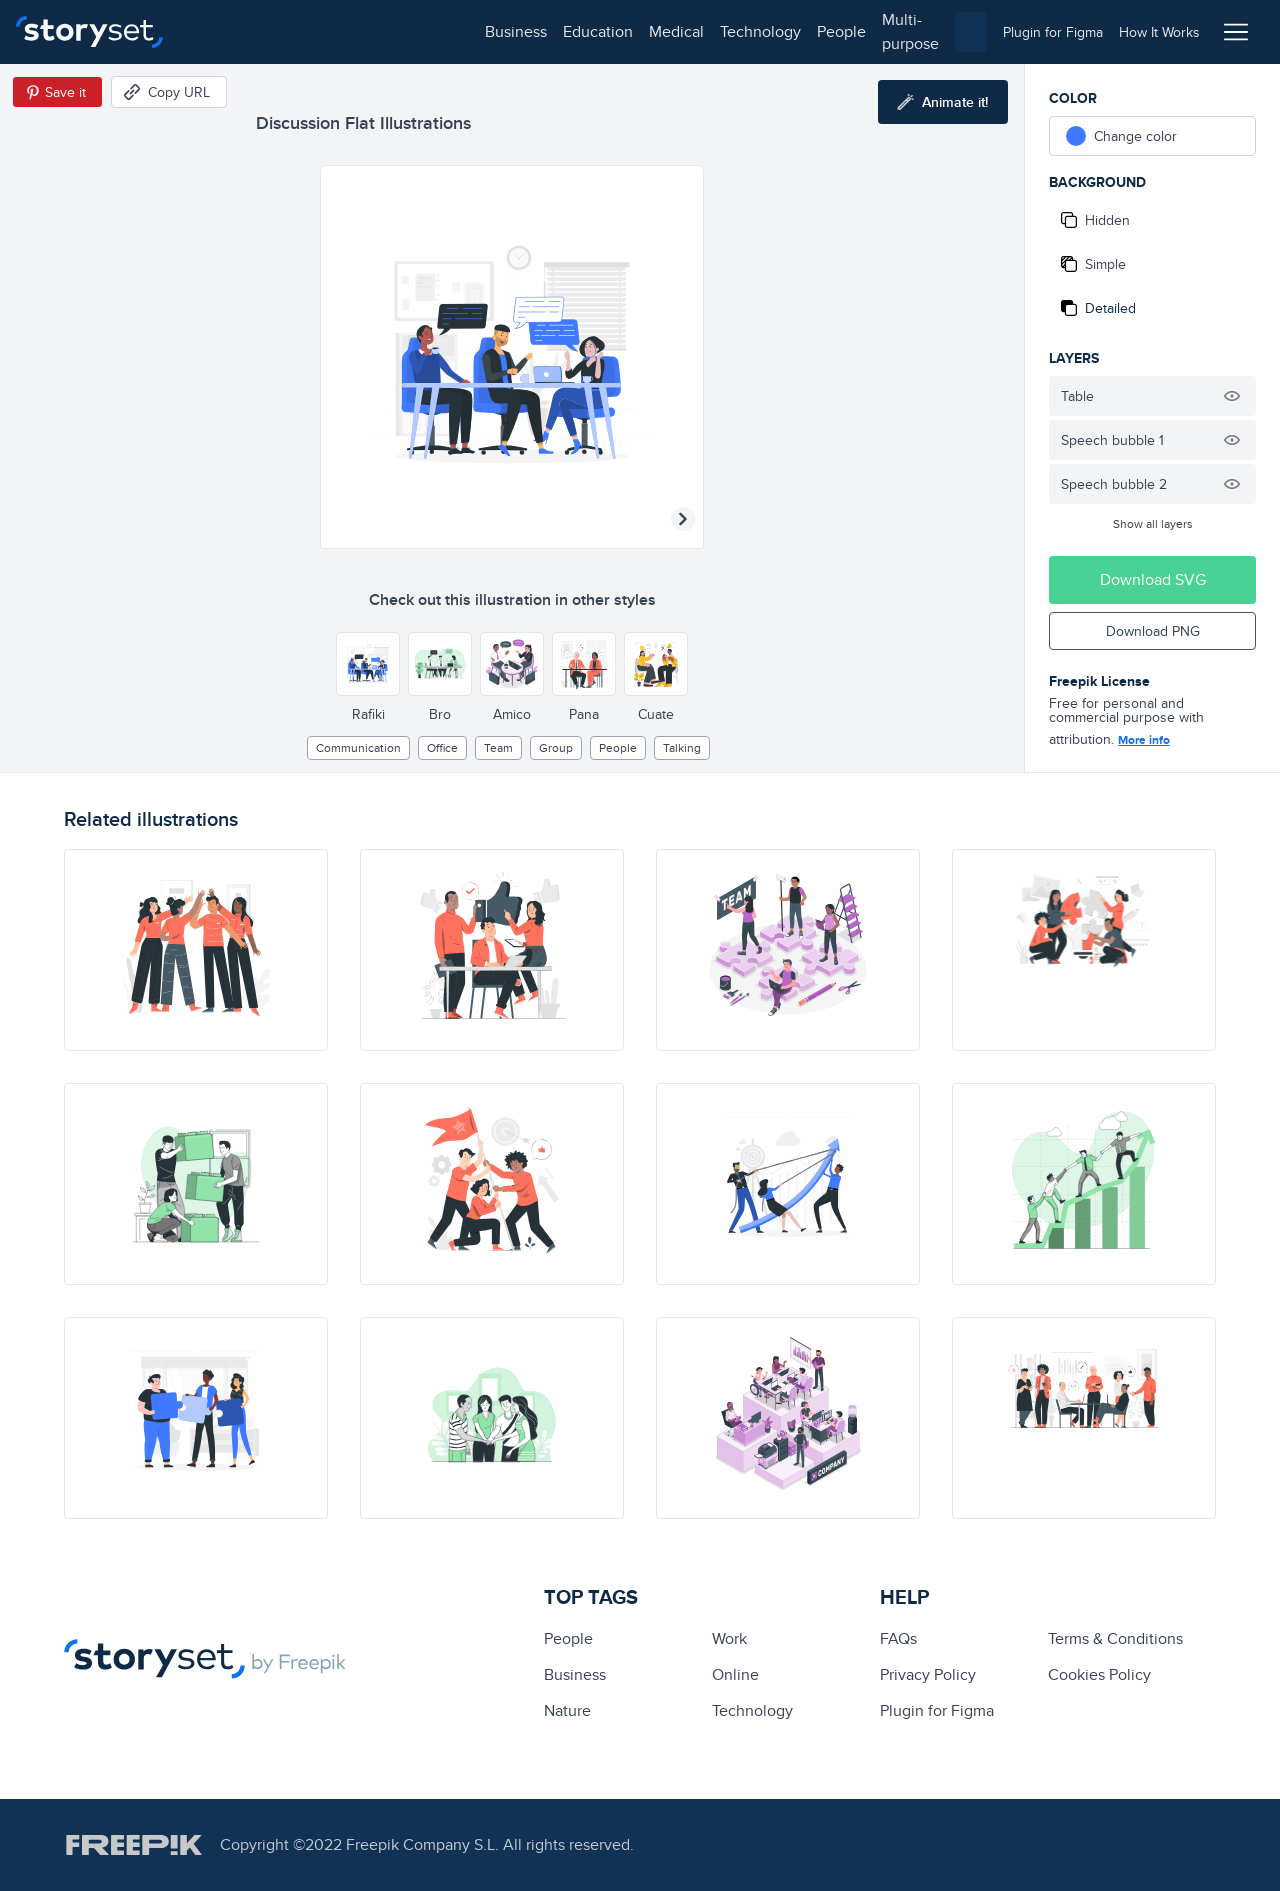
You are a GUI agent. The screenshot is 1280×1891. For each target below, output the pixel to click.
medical (386, 31)
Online (735, 1674)
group (556, 747)
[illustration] (196, 950)
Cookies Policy (1099, 1674)
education (308, 31)
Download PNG (1153, 631)
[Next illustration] (683, 519)
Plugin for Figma (937, 1710)
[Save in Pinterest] (57, 92)
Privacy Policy (928, 1674)
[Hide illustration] (1232, 396)
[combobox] (846, 32)
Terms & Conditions (1115, 1638)
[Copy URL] (169, 92)
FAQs (898, 1638)
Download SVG (1153, 579)
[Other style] (368, 664)
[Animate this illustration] (943, 102)
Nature (567, 1710)
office (442, 747)
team (498, 747)
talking (682, 747)
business (226, 31)
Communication (358, 747)
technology (470, 31)
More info (1144, 740)
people (551, 31)
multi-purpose (640, 31)
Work (729, 1638)
